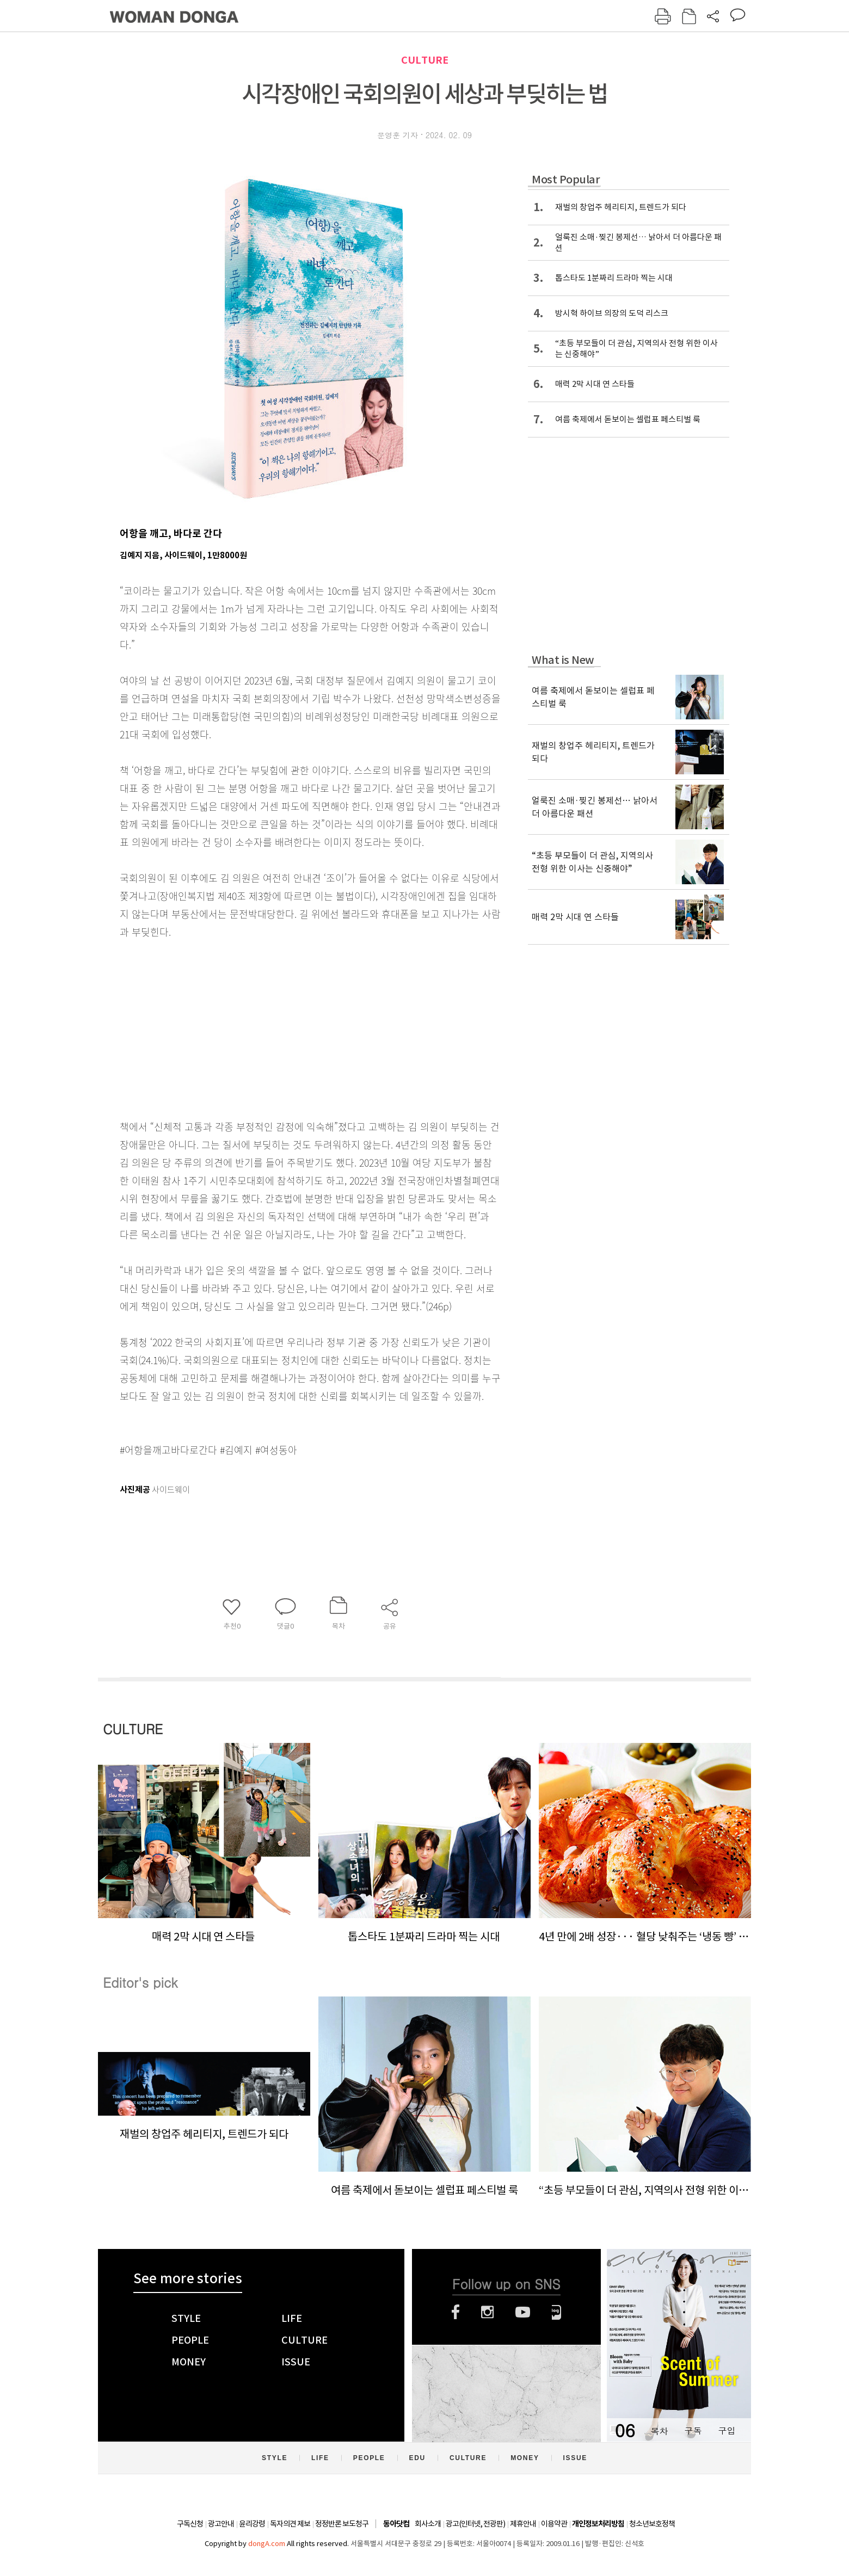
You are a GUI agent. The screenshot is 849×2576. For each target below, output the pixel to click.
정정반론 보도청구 (341, 2524)
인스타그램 (487, 2312)
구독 (693, 2430)
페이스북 (455, 2312)
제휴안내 (523, 2524)
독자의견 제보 (290, 2524)
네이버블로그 (556, 2312)
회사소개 (428, 2524)
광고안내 (221, 2524)
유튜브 (522, 2312)
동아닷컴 (396, 2524)
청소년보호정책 (652, 2524)
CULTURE (424, 60)
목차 (659, 2430)
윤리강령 (252, 2524)
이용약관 (554, 2524)
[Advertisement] (283, 1027)
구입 (726, 2430)
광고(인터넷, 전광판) (475, 2524)
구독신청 (190, 2524)
